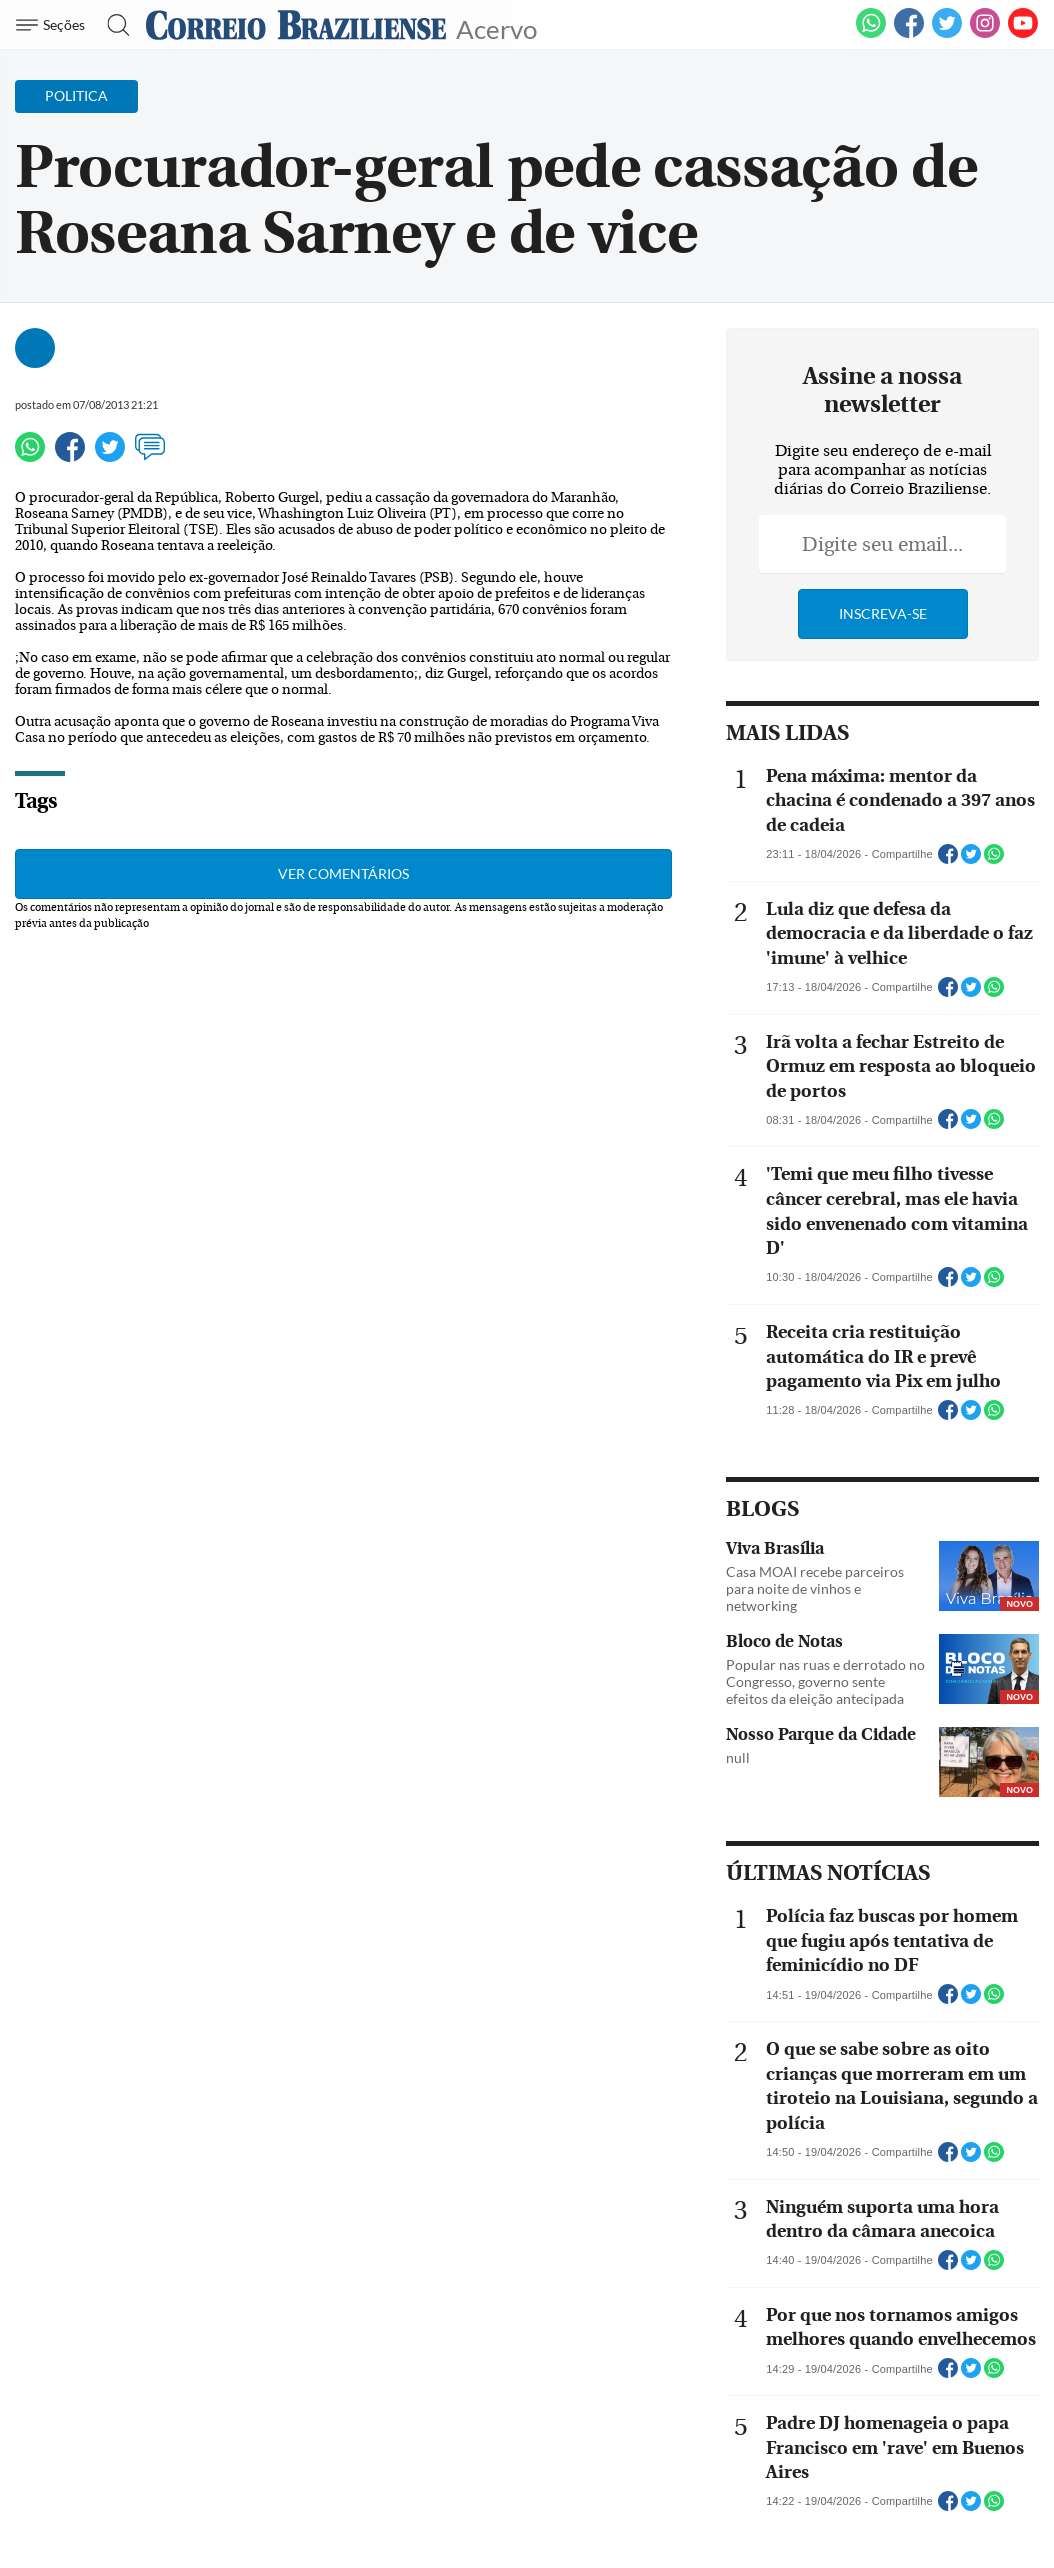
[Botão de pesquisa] (112, 25)
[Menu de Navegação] (53, 25)
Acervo (496, 27)
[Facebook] (909, 34)
